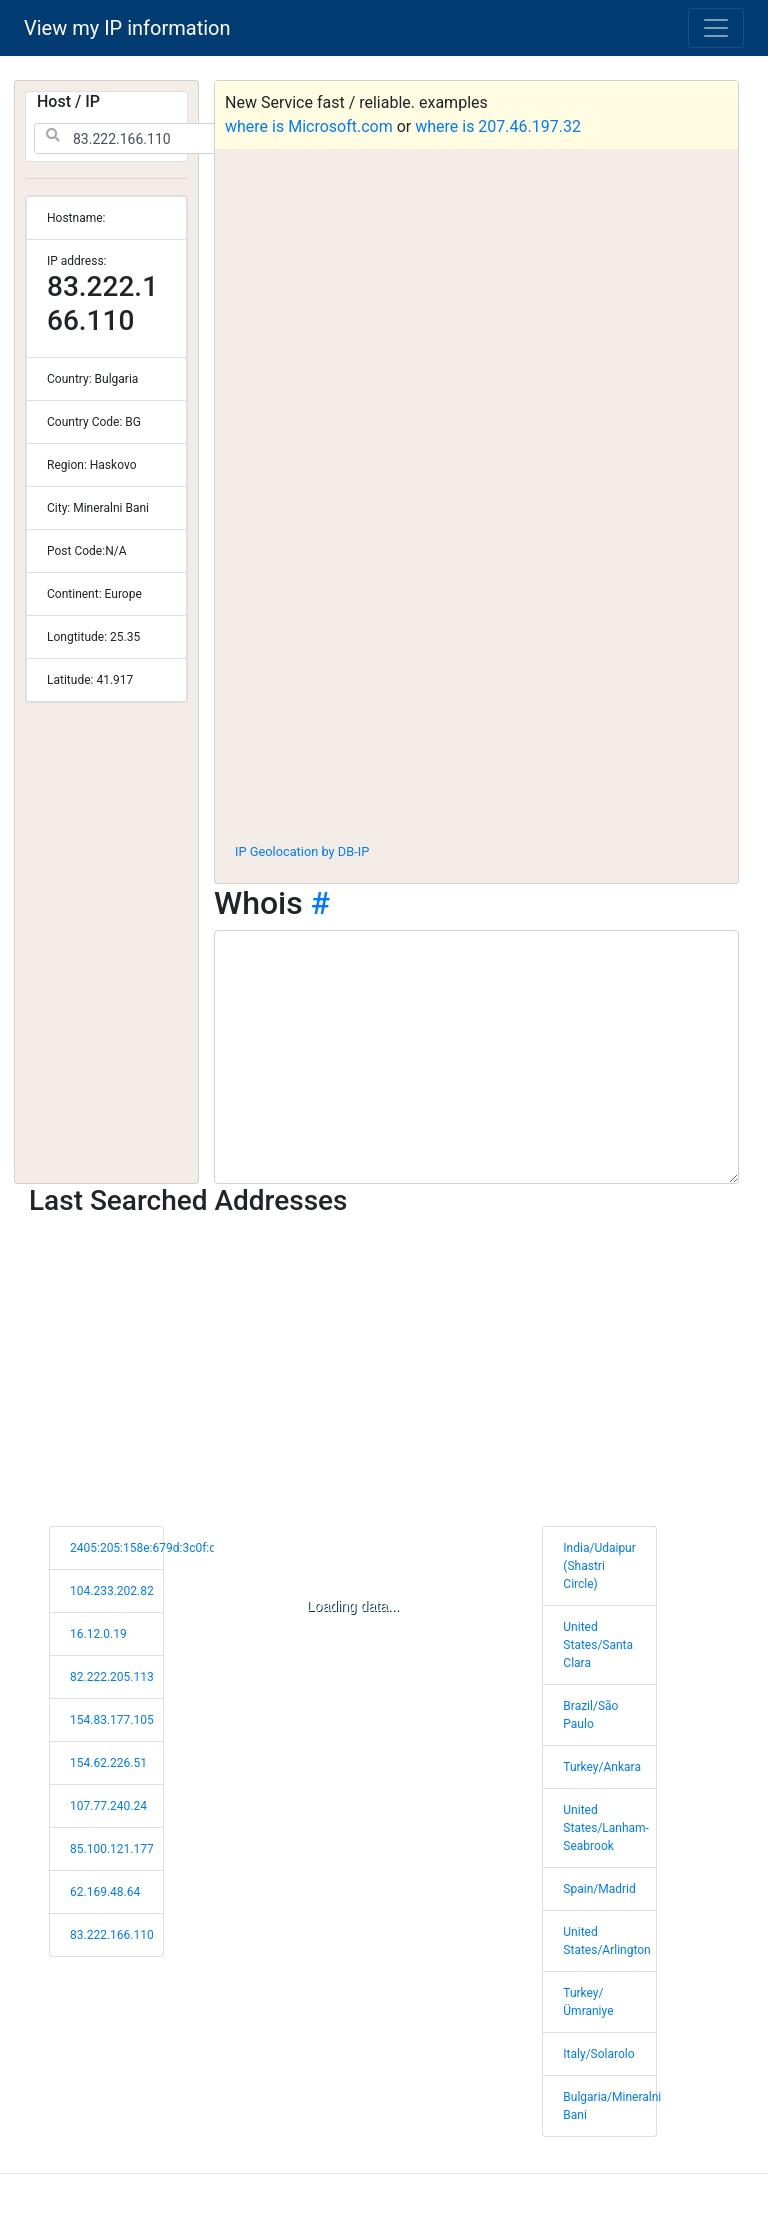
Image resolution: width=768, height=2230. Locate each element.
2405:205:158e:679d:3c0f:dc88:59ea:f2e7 (181, 1548)
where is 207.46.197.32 (498, 126)
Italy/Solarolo (598, 2054)
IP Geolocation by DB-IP (302, 851)
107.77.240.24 (108, 1806)
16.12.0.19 (98, 1634)
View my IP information (127, 28)
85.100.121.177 (112, 1849)
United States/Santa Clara (598, 1645)
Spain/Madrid (599, 1889)
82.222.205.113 (112, 1677)
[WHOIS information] (476, 1057)
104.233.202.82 (112, 1591)
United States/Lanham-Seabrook (606, 1828)
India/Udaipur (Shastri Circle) (599, 1566)
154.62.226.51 (108, 1763)
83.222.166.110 (112, 1935)
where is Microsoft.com (309, 126)
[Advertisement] (476, 679)
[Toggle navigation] (716, 28)
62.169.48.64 (105, 1892)
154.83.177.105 (112, 1720)
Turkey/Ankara (602, 1767)
